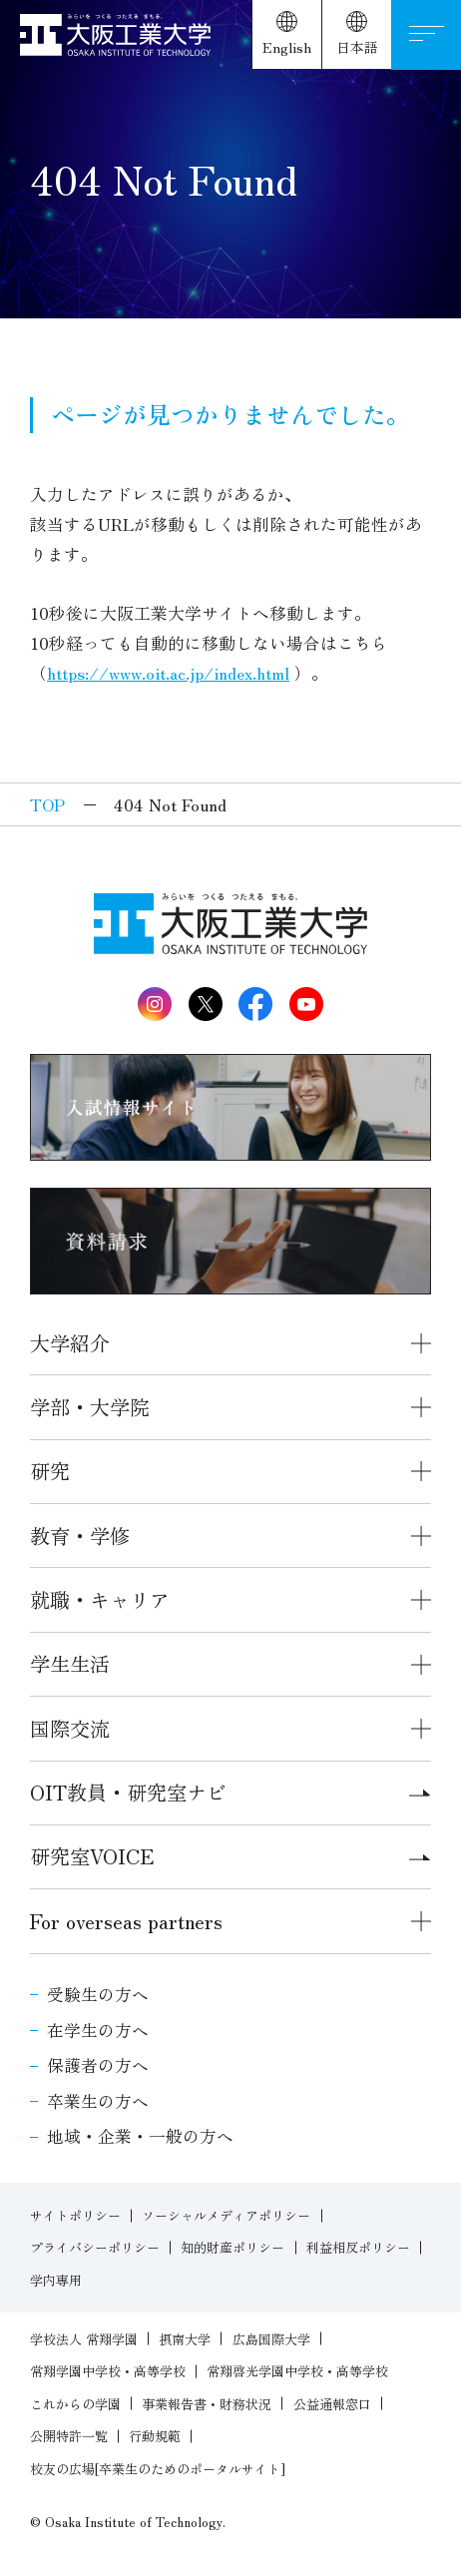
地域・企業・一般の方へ (140, 2136)
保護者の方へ (98, 2065)
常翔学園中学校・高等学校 (108, 2370)
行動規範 (155, 2435)
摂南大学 (185, 2338)
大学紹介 (70, 1342)
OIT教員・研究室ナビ (230, 1792)
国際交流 (70, 1728)
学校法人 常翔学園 (84, 2338)
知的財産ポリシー (232, 2247)
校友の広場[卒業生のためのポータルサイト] (157, 2468)
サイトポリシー (75, 2215)
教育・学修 (80, 1535)
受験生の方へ (98, 1994)
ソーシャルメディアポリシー (226, 2215)
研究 (50, 1470)
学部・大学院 (90, 1406)
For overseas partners (126, 1920)
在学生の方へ (98, 2030)
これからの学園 (75, 2403)
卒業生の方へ (98, 2101)
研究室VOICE (230, 1855)
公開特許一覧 (69, 2435)
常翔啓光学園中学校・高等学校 (297, 2370)
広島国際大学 (271, 2338)
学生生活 (70, 1663)
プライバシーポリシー (95, 2247)
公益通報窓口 (332, 2403)
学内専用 (56, 2280)
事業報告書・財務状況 (206, 2403)
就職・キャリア (100, 1599)
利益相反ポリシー (358, 2247)
